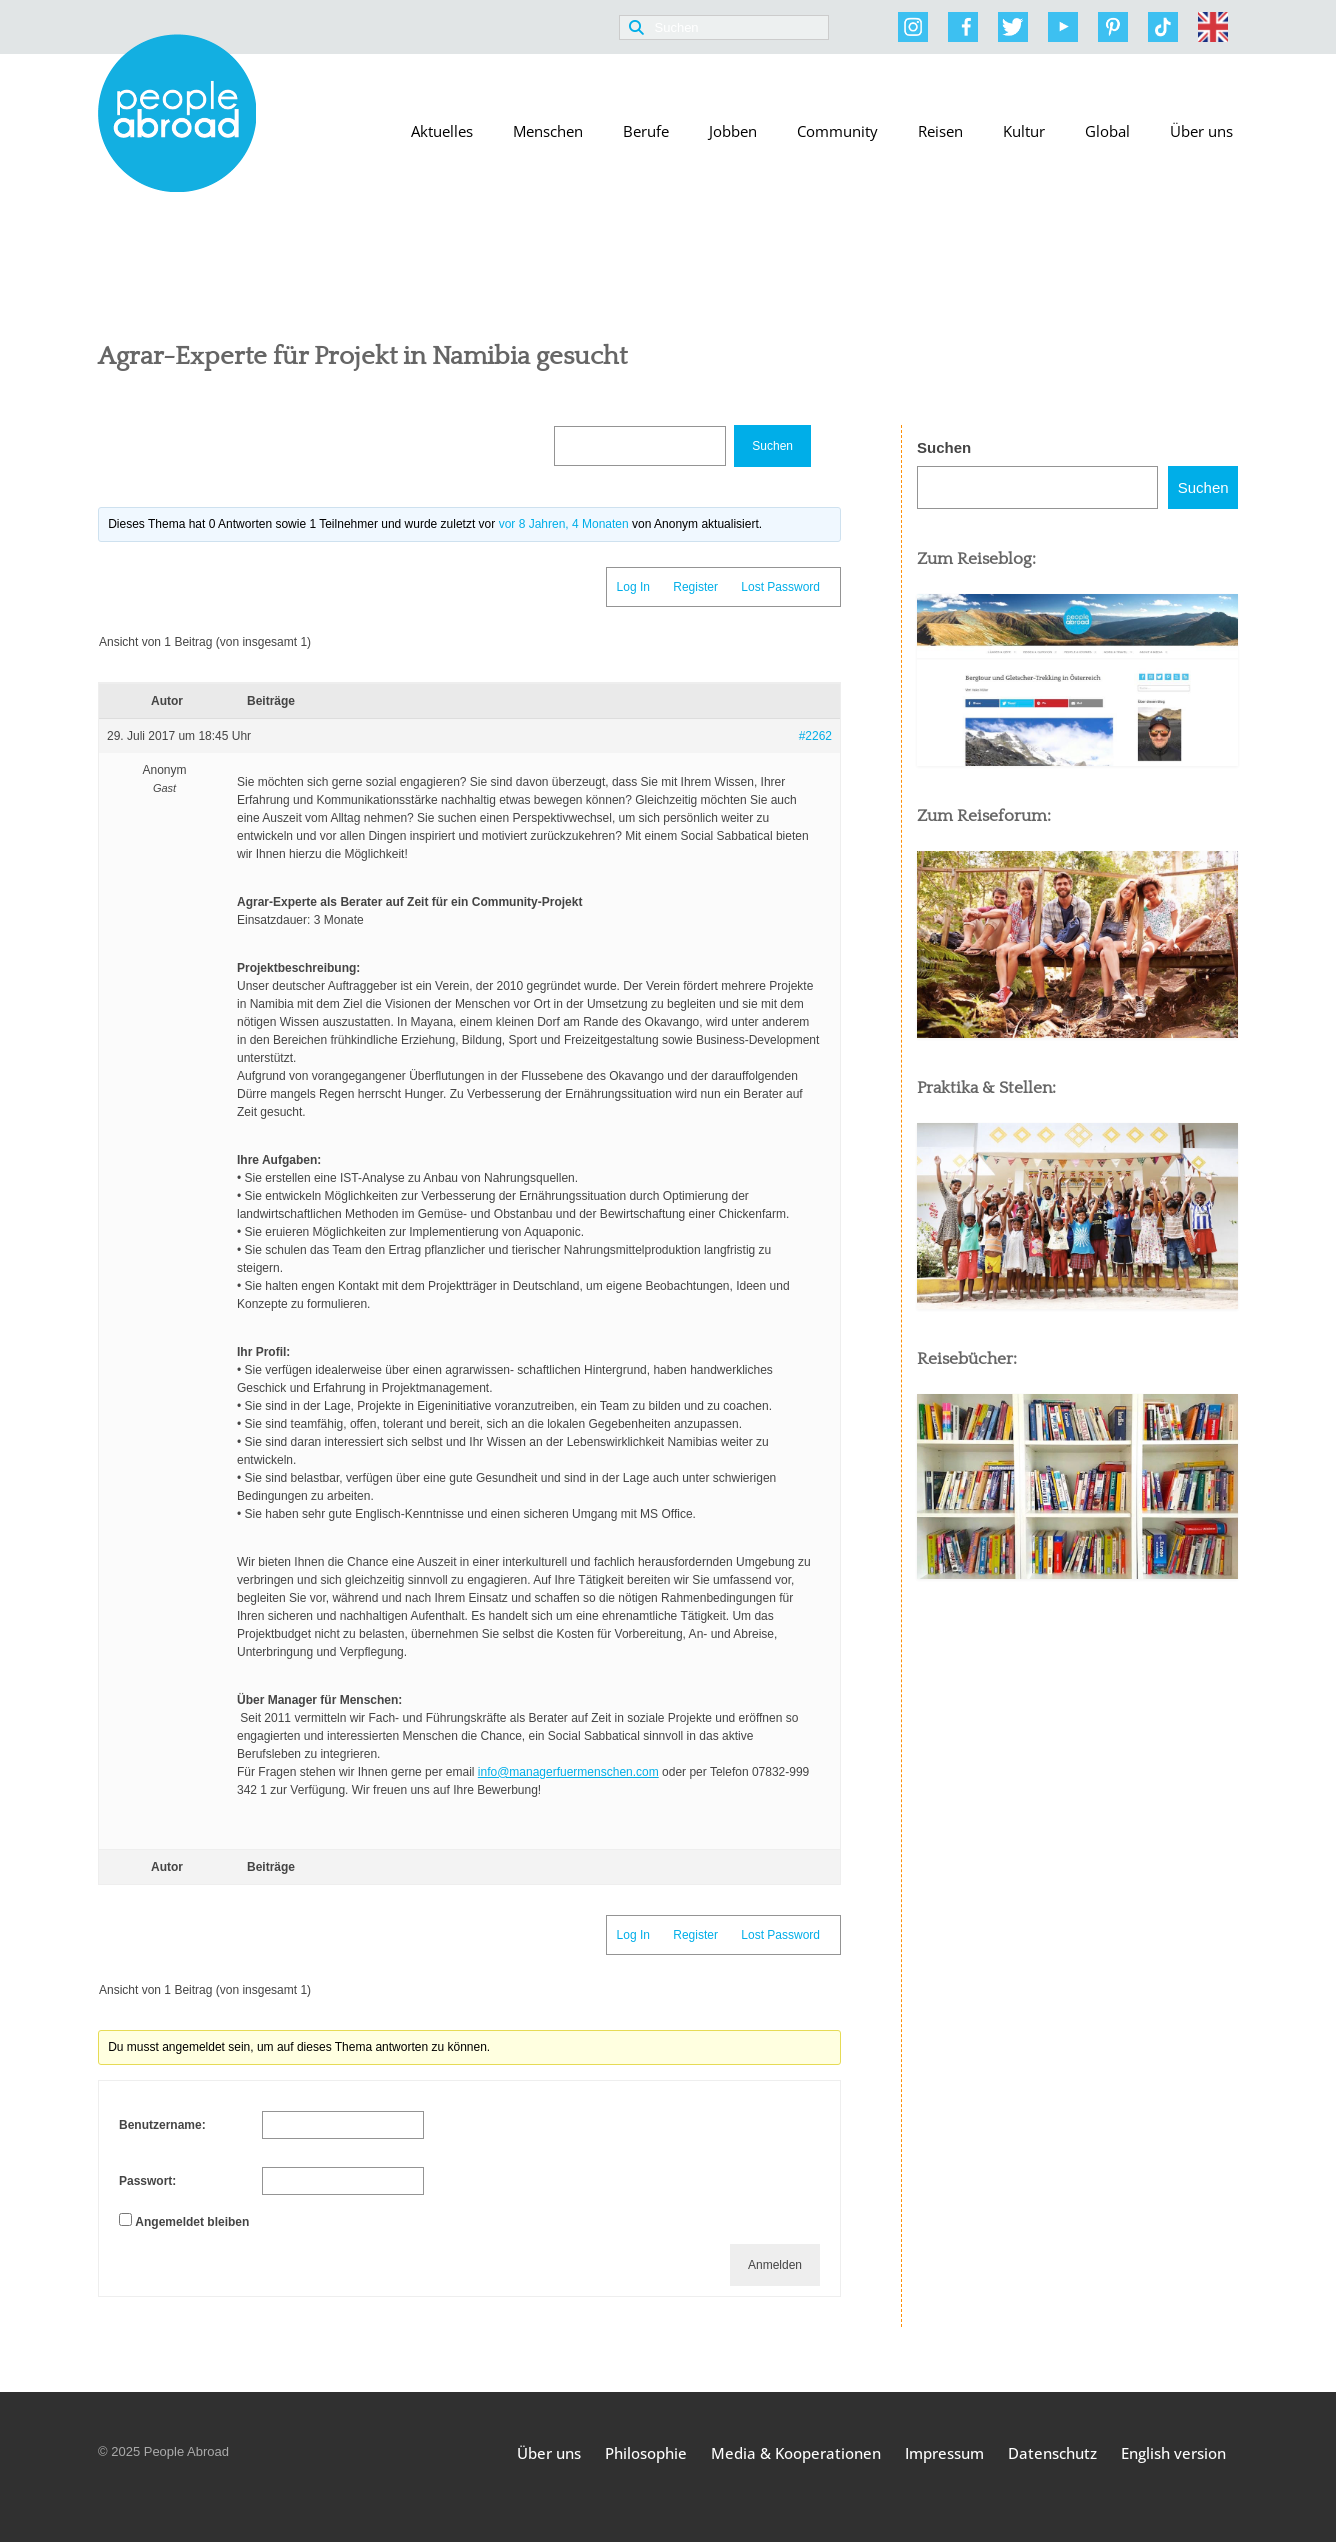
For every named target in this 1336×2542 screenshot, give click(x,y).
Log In (633, 587)
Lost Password (780, 587)
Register (695, 587)
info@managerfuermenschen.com (568, 1772)
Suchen (944, 447)
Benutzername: (162, 2125)
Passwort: (147, 2181)
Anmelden (775, 2265)
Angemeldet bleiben (192, 2222)
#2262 (815, 736)
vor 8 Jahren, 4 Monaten (564, 524)
